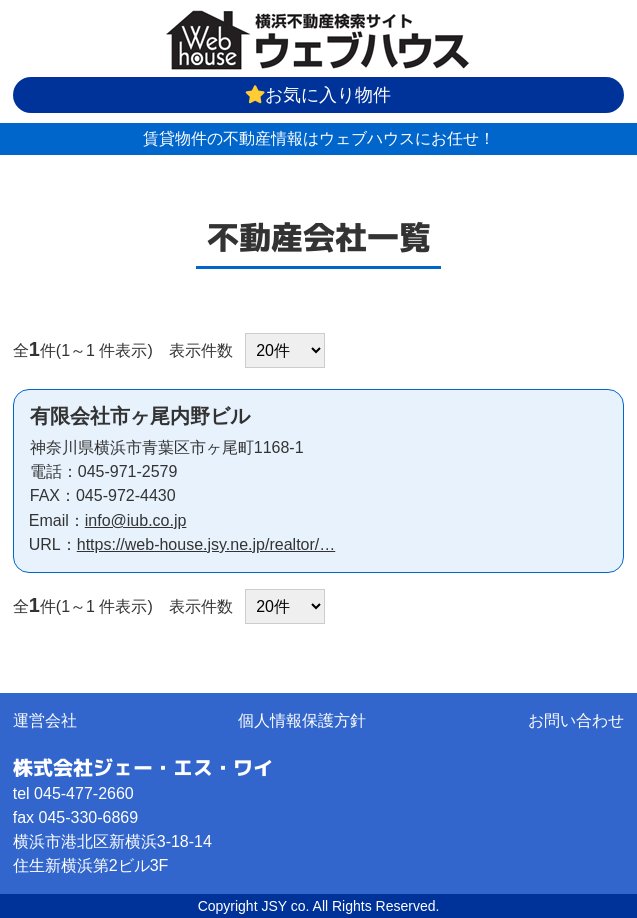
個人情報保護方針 (302, 720)
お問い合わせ (576, 720)
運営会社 (45, 720)
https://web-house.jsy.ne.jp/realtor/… (206, 544)
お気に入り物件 (318, 95)
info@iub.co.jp (136, 520)
